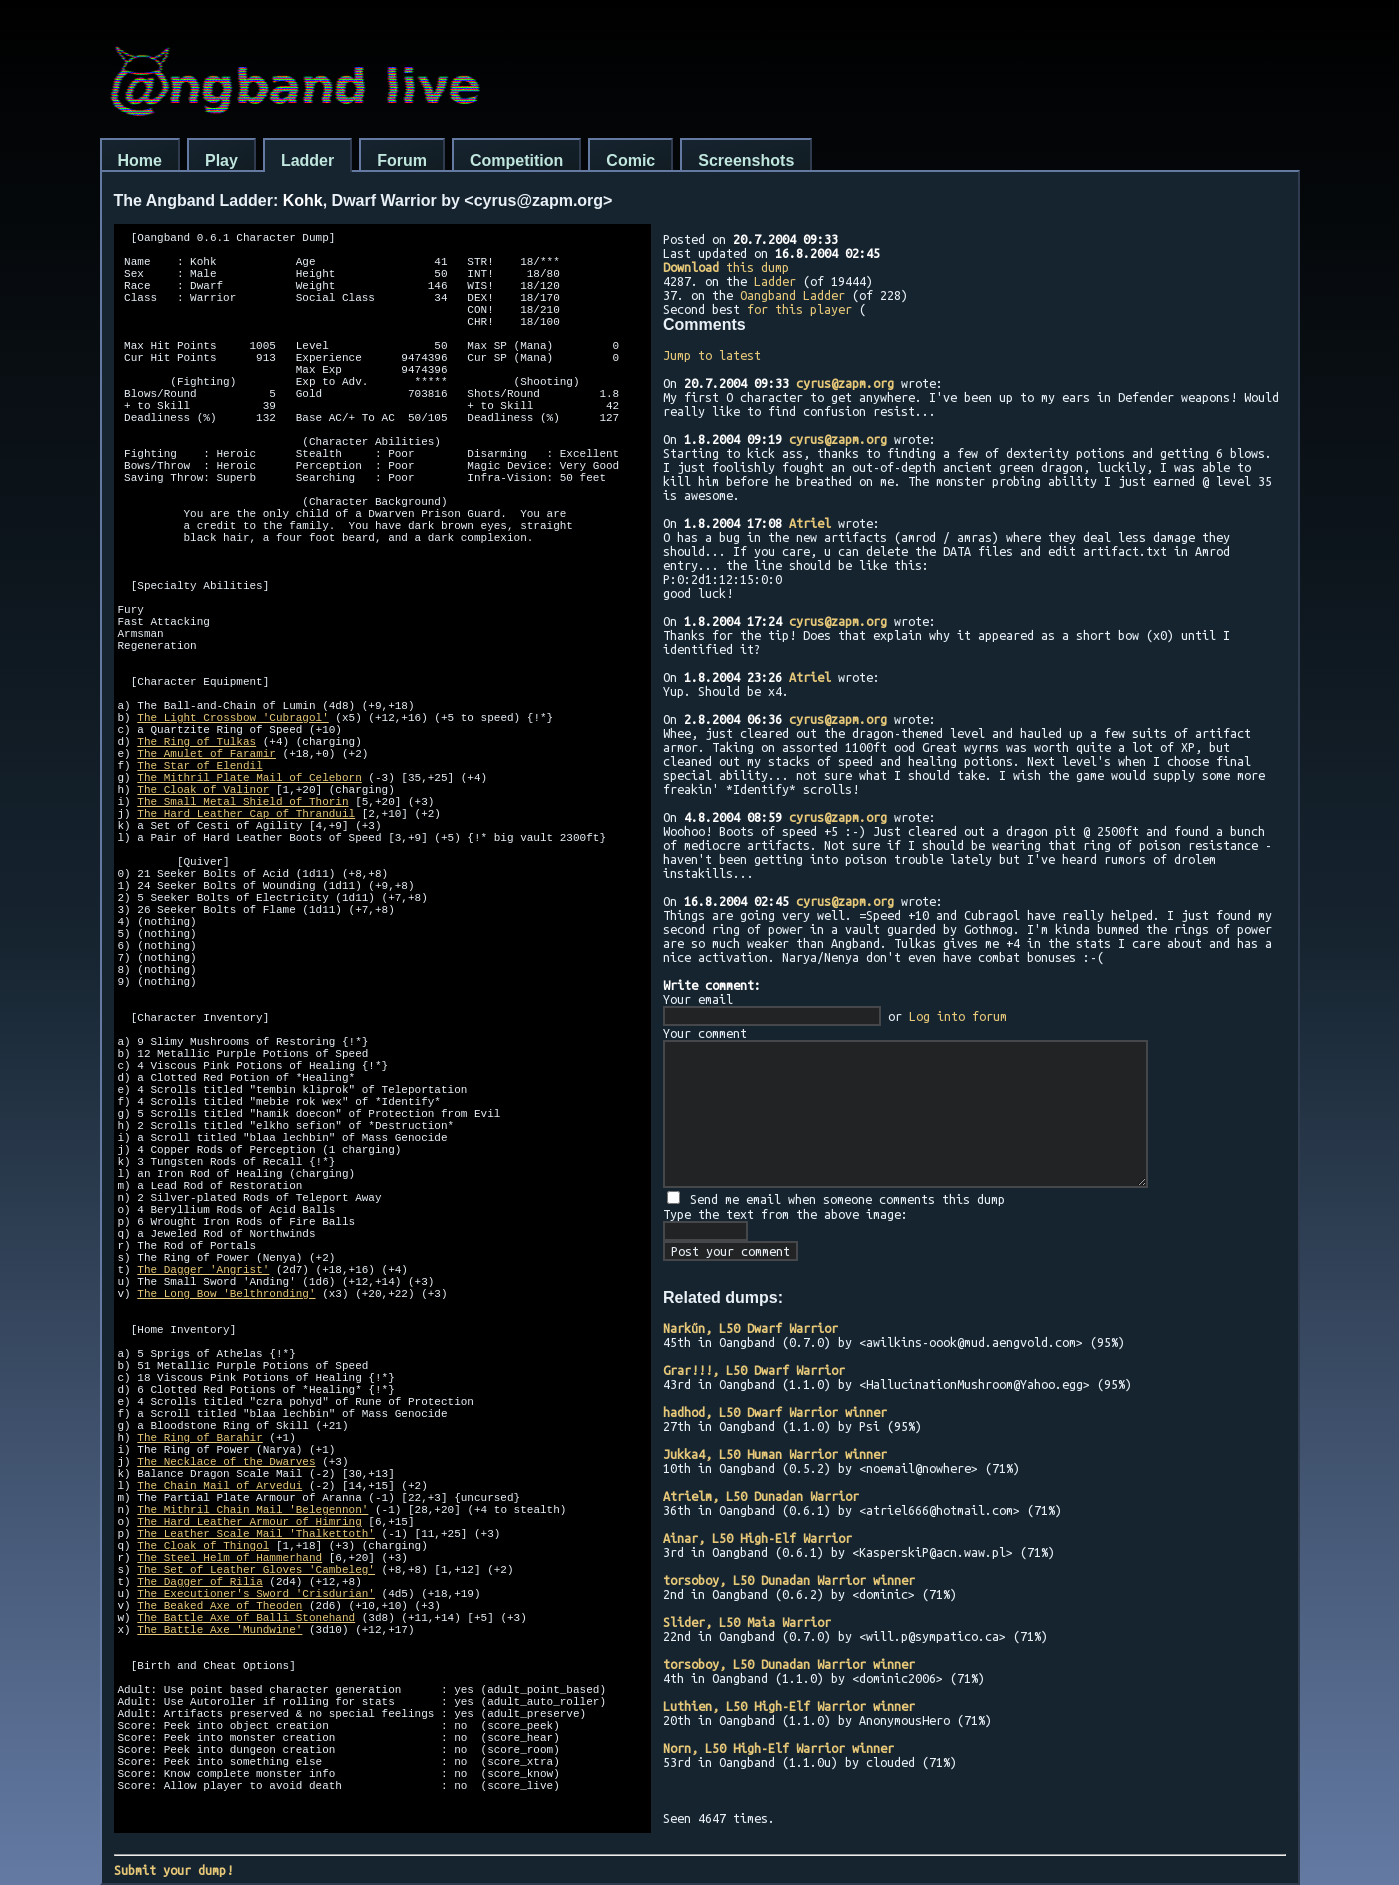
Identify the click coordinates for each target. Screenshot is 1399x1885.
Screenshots (746, 160)
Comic (630, 160)
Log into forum (958, 1016)
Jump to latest (712, 355)
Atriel (810, 523)
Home (140, 160)
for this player (799, 309)
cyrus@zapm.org (845, 383)
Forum (402, 160)
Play (221, 160)
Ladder (307, 160)
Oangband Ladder (792, 295)
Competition (516, 160)
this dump (726, 267)
